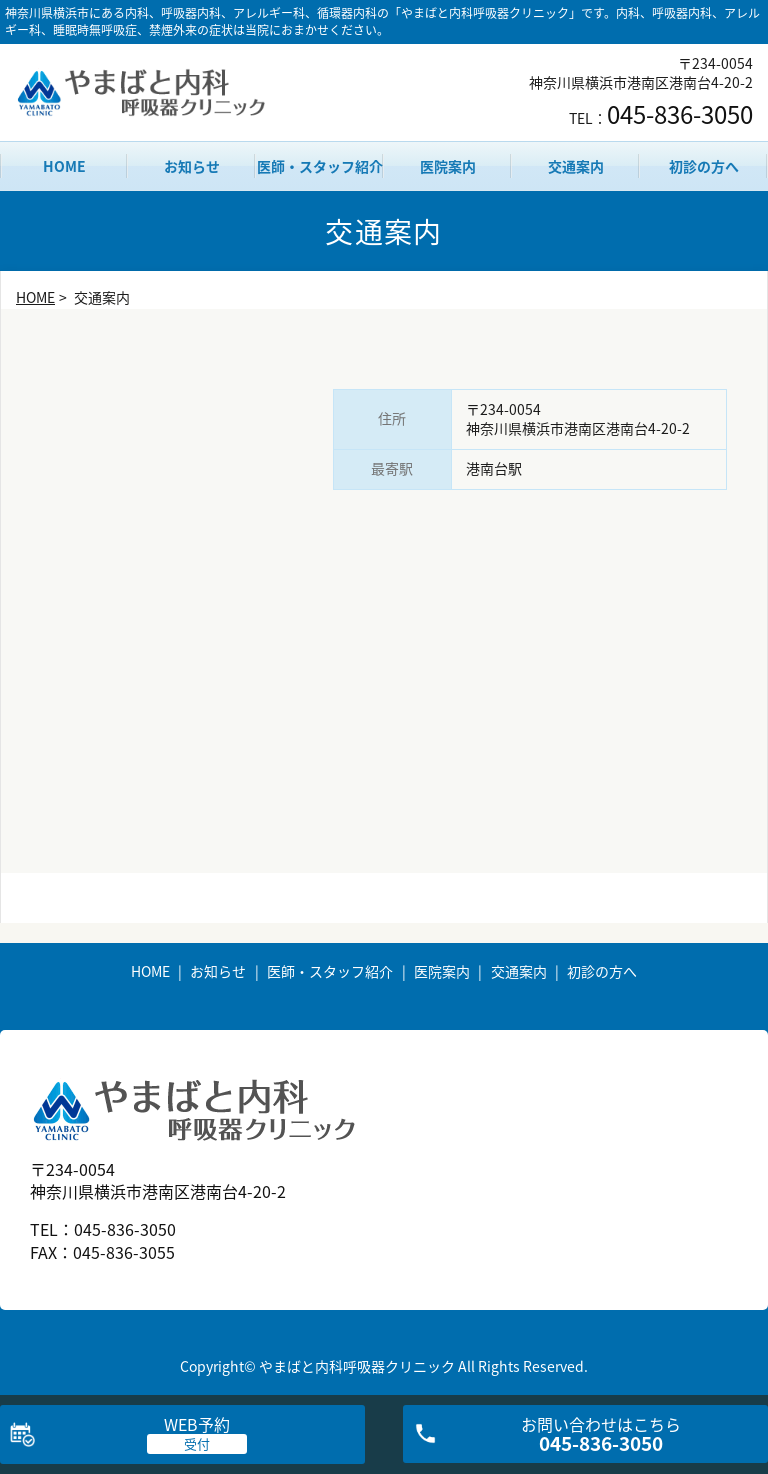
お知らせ (192, 166)
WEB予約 (197, 1424)
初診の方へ (704, 166)
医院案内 (448, 166)
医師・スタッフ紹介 (320, 166)
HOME (64, 166)
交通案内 (576, 166)
